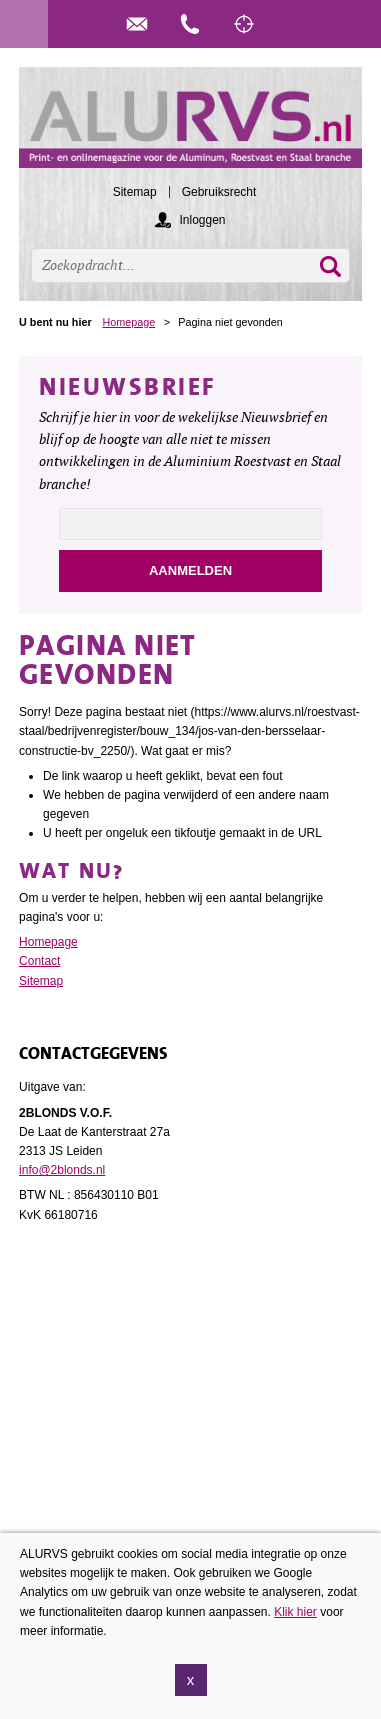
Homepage (128, 322)
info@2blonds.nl (62, 1170)
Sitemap (41, 981)
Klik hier (295, 1622)
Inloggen (202, 220)
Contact (39, 961)
